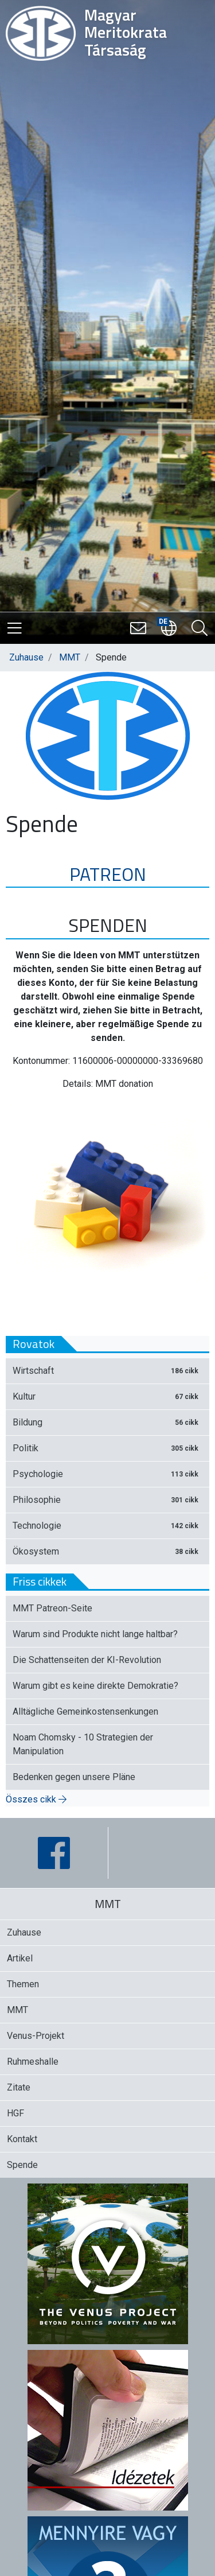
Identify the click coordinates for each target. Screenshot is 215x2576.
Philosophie (107, 1499)
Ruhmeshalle (32, 2061)
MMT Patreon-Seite (52, 1608)
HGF (15, 2113)
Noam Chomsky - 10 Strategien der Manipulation (83, 1744)
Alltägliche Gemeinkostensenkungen (85, 1711)
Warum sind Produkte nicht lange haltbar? (95, 1634)
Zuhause (26, 657)
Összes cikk (36, 1799)
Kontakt (22, 2139)
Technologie (107, 1525)
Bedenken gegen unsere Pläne (74, 1776)
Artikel (20, 1958)
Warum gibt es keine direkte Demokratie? (95, 1685)
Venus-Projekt (35, 2035)
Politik (107, 1448)
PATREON (107, 874)
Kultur (107, 1396)
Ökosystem (107, 1551)
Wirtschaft (107, 1370)
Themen (23, 1984)
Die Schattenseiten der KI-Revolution (87, 1659)
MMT (69, 657)
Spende (22, 2164)
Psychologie (107, 1473)
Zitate (18, 2087)
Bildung (107, 1422)
